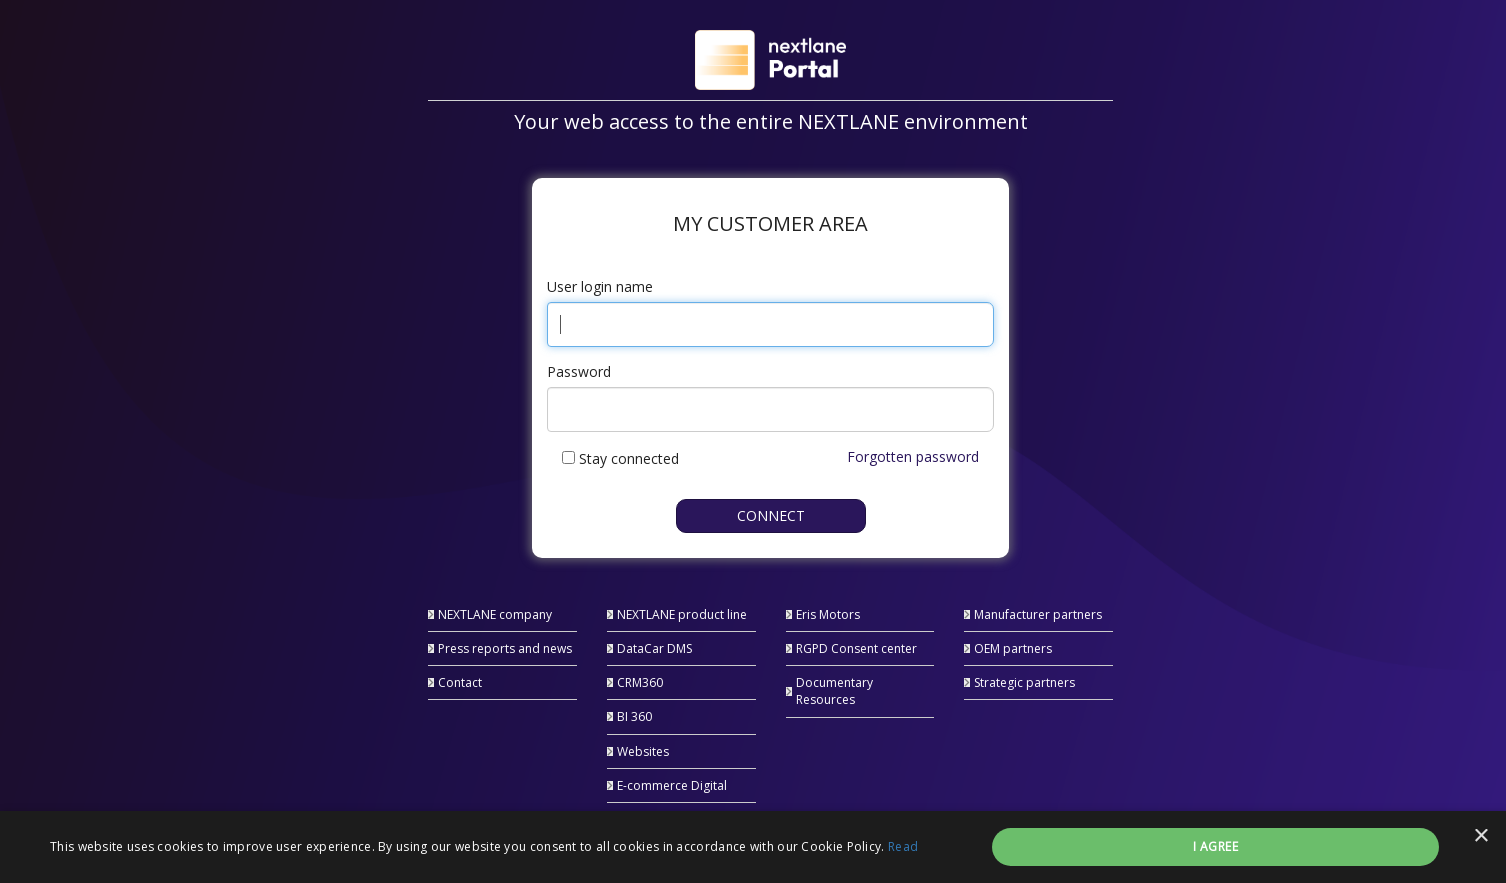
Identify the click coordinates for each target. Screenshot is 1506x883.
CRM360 (640, 682)
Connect (771, 515)
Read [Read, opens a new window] (903, 846)
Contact (460, 682)
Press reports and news (505, 648)
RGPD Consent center (856, 648)
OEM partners (1013, 648)
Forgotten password (913, 456)
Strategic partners (1024, 682)
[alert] (753, 847)
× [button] (1480, 836)
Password (579, 371)
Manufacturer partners (1038, 614)
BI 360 (634, 716)
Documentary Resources (834, 691)
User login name (600, 286)
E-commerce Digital (672, 785)
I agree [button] (1215, 846)
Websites (643, 751)
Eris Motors (828, 614)
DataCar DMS (654, 648)
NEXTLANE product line (682, 614)
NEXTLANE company (495, 614)
